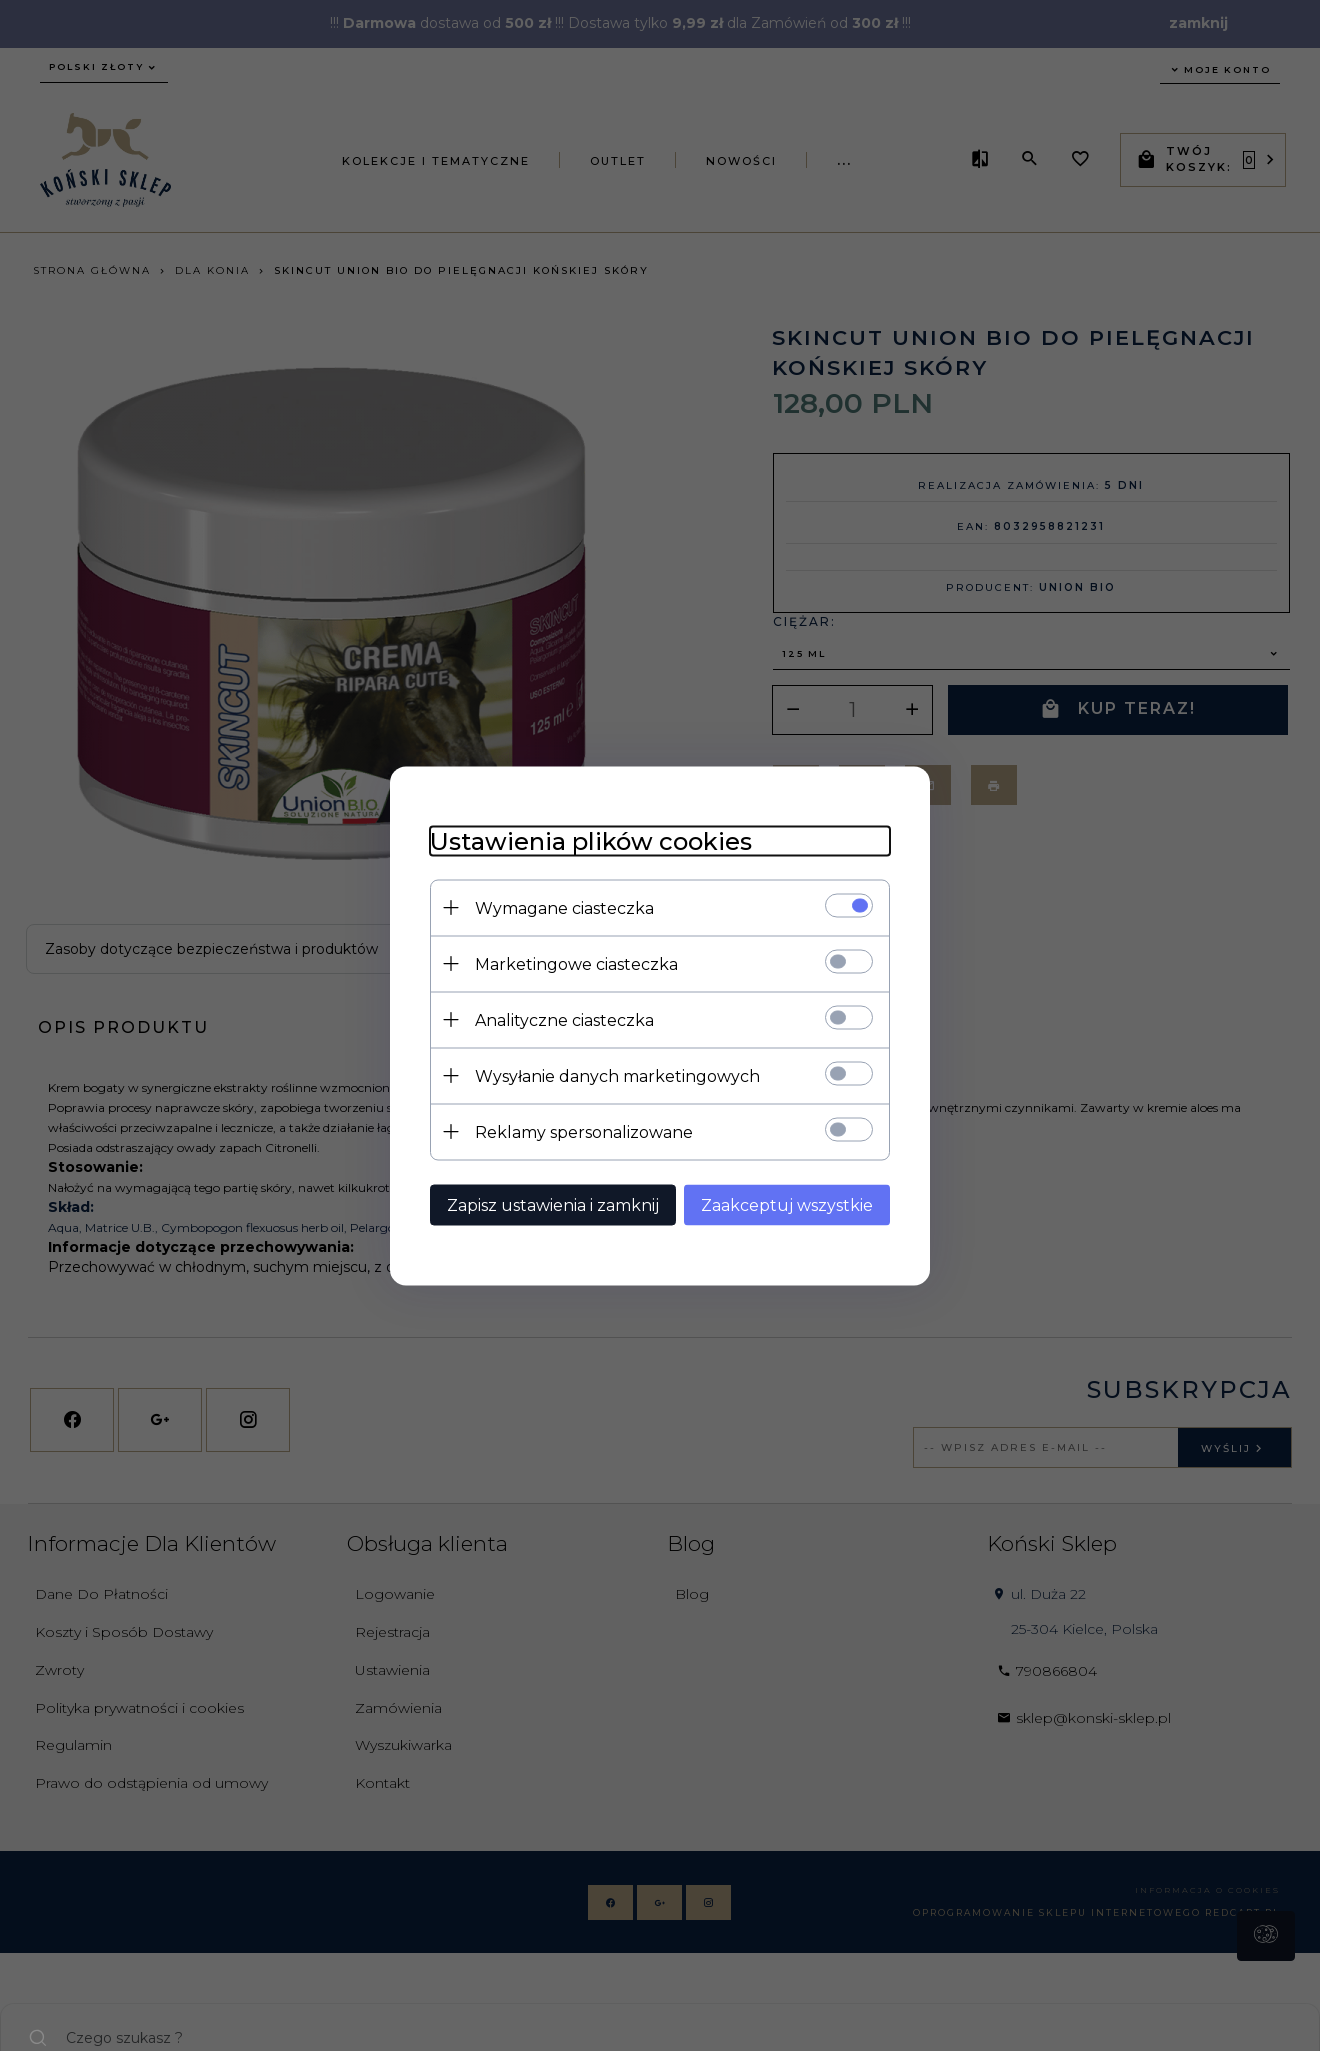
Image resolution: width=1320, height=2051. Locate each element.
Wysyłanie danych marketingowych (617, 1075)
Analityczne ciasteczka (564, 1019)
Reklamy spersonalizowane (584, 1131)
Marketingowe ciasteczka (576, 963)
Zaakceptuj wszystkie (787, 1204)
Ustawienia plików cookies (591, 840)
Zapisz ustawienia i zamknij (553, 1204)
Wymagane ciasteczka (564, 907)
